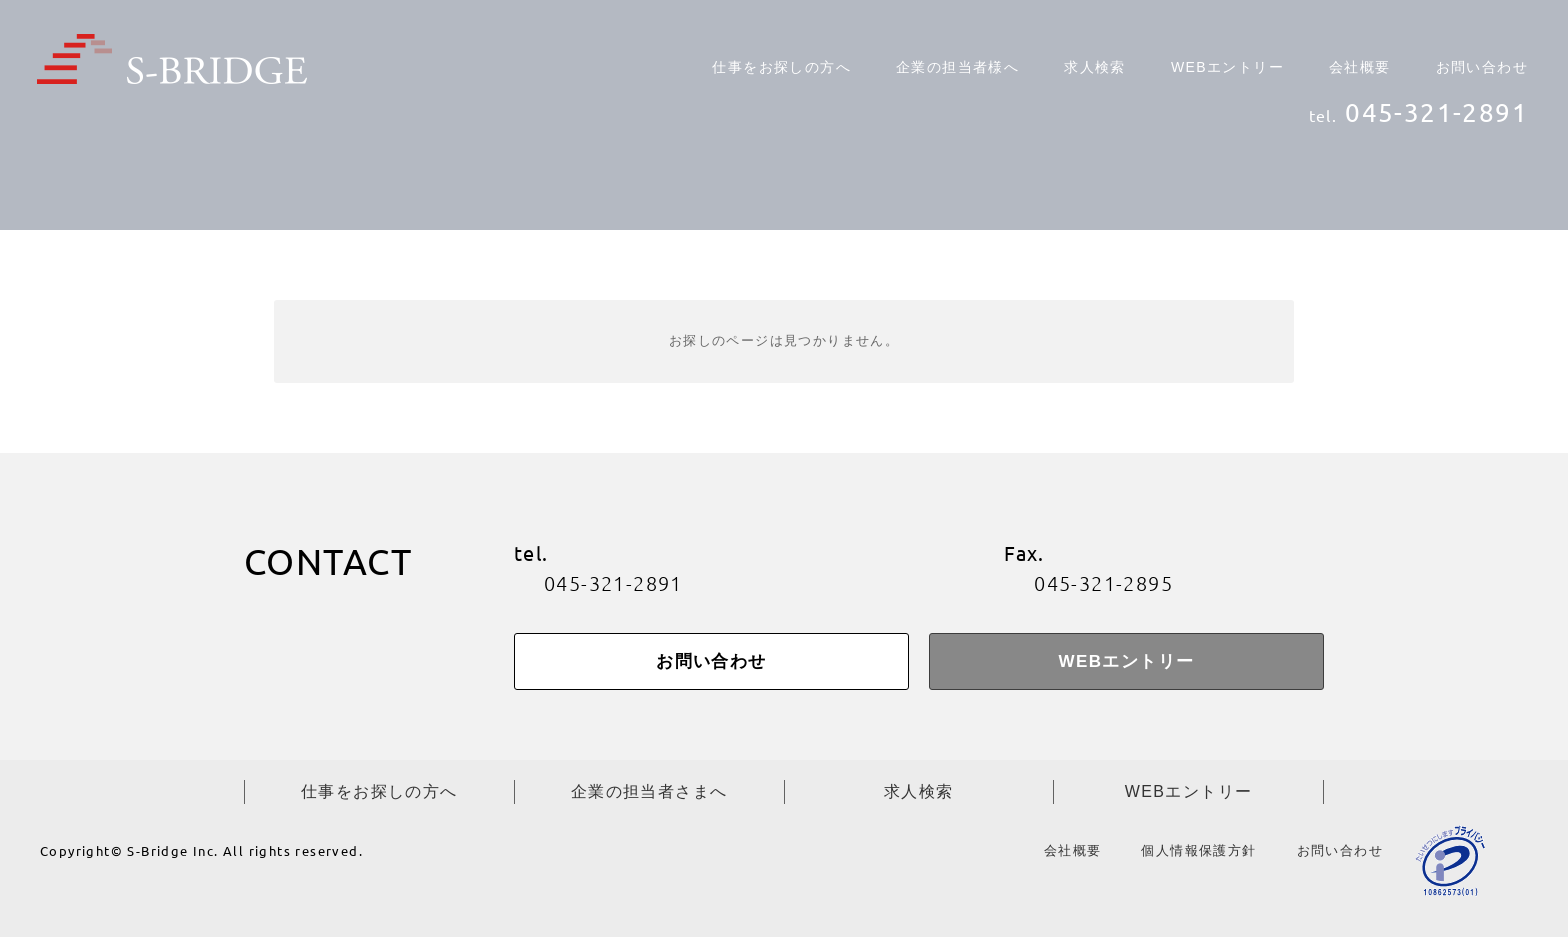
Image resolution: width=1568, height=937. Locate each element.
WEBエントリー (1227, 67)
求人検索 (1095, 67)
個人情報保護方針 (1198, 850)
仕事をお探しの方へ (781, 67)
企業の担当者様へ (957, 67)
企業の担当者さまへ (649, 791)
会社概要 (1360, 67)
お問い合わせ (1482, 67)
